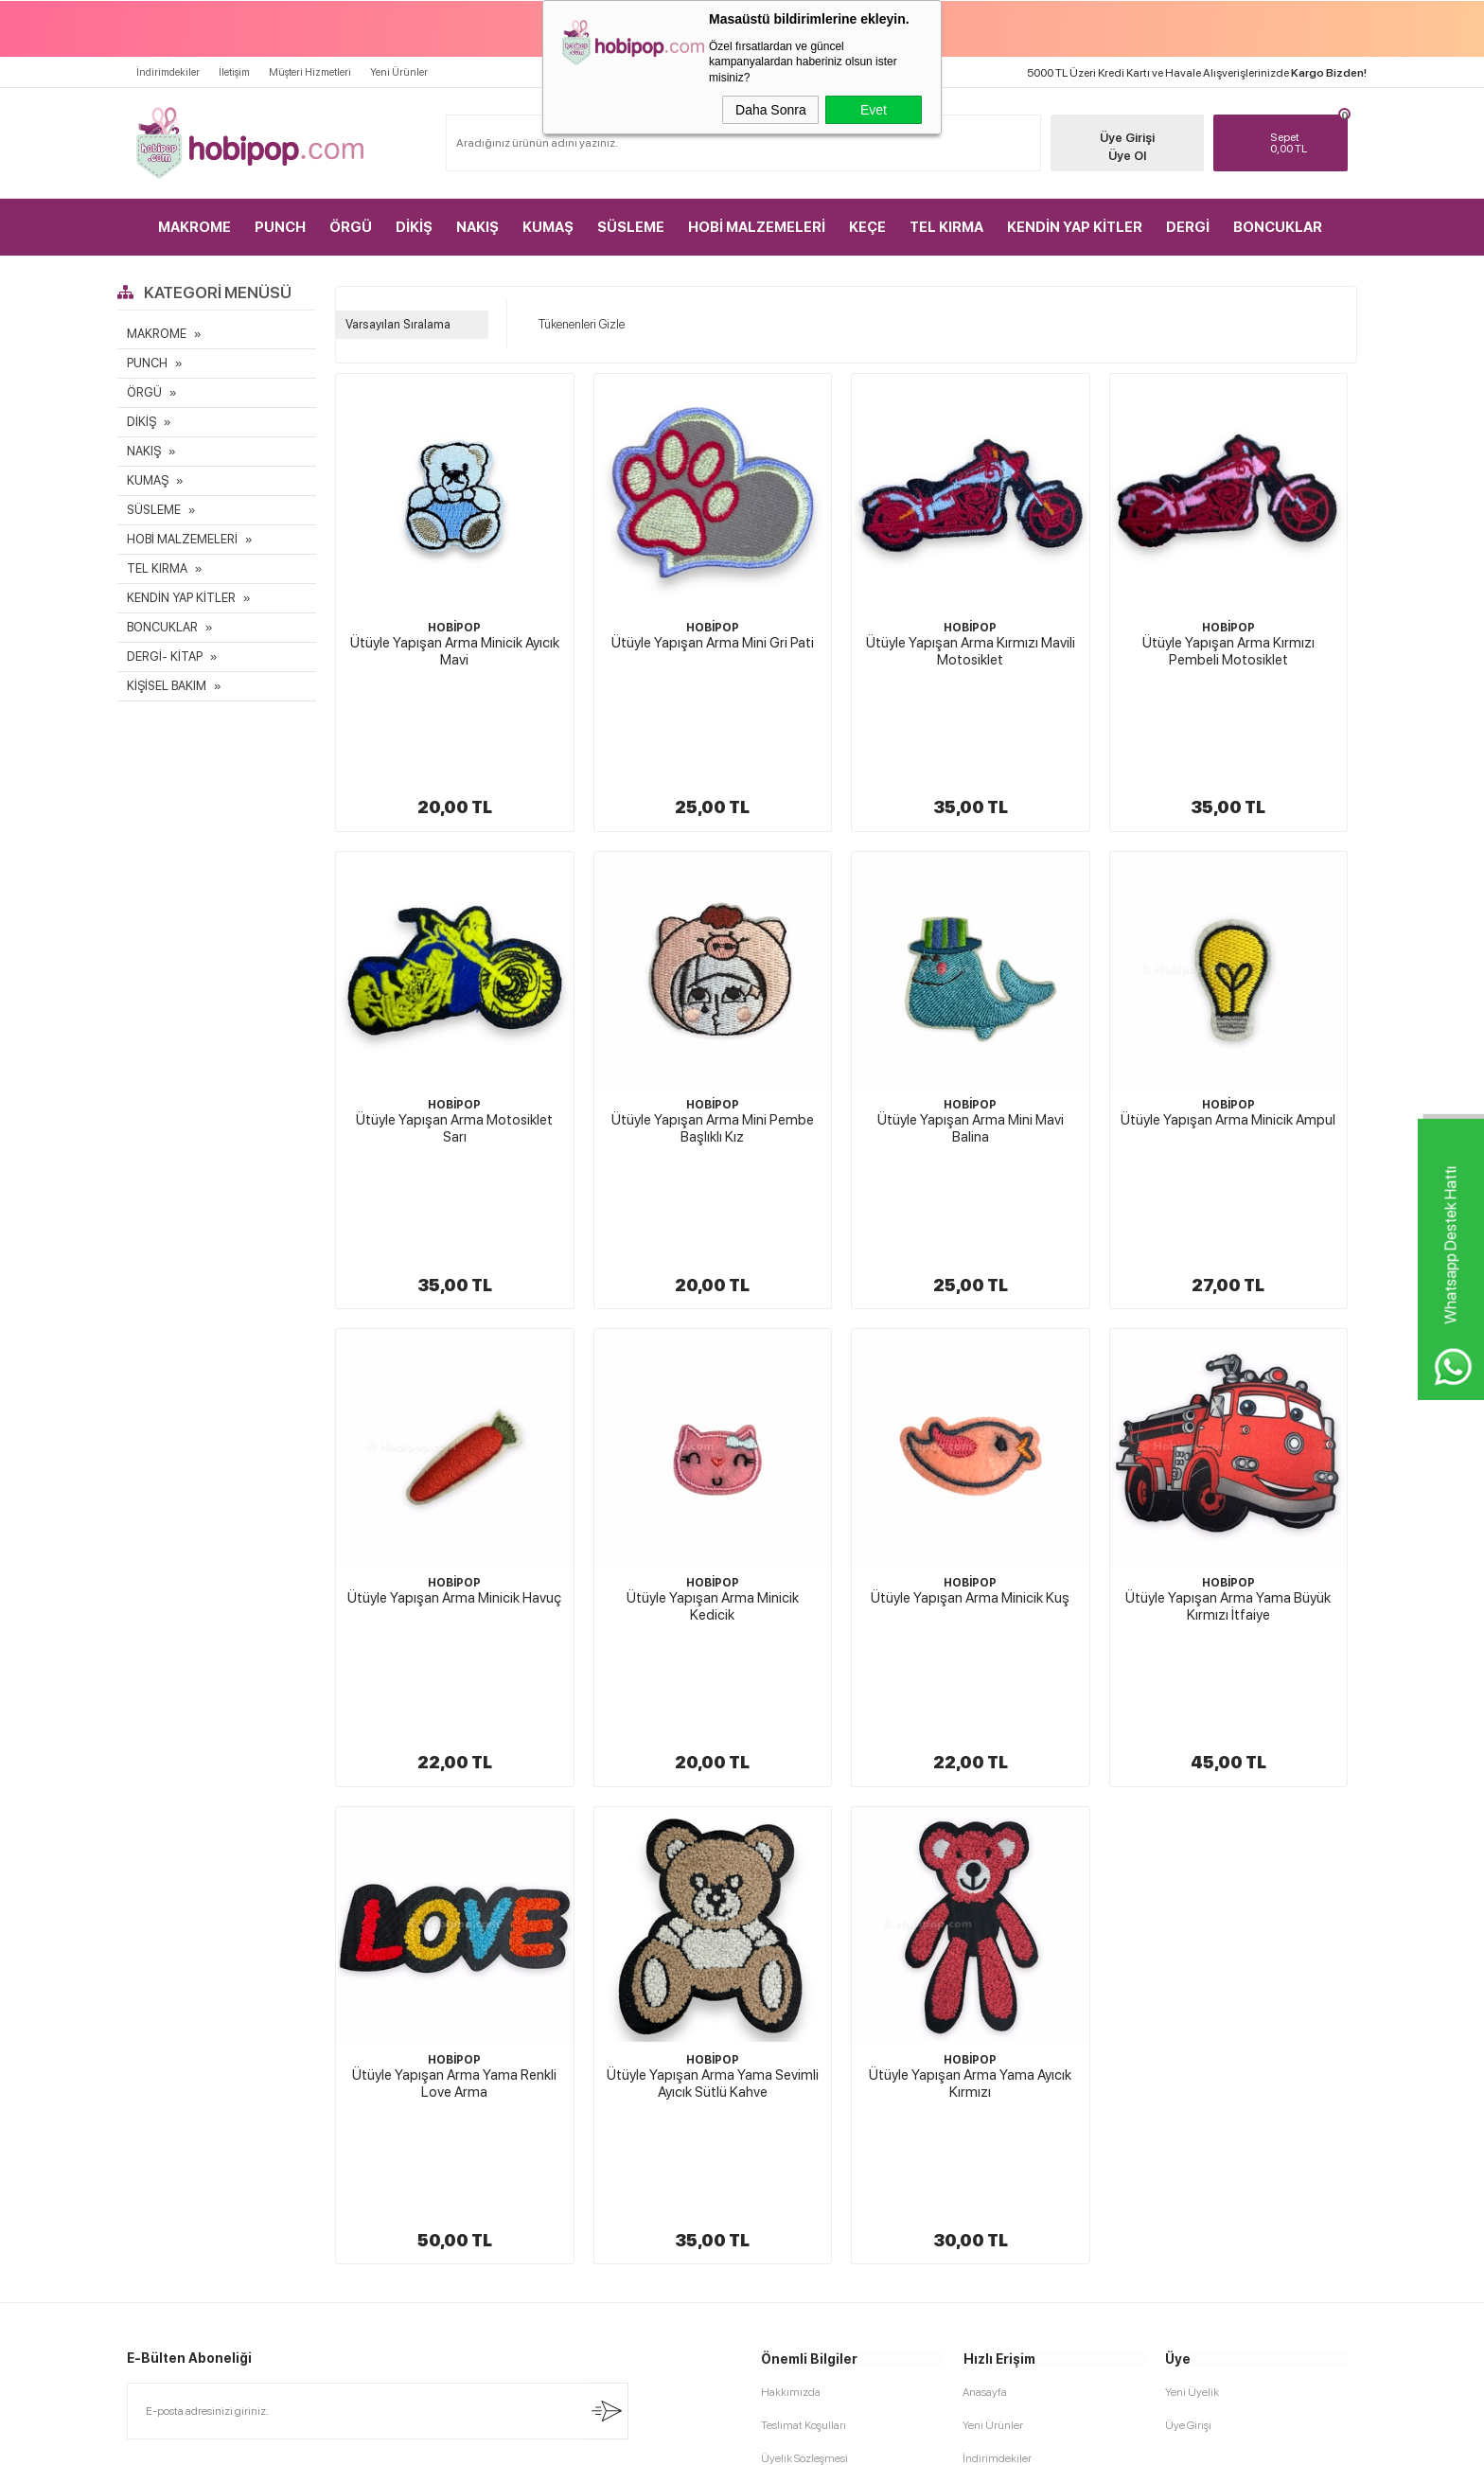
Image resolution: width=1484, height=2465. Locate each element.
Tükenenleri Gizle (575, 324)
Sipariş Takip (992, 2148)
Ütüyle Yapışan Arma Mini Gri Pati (712, 642)
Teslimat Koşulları (803, 2016)
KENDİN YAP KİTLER (1074, 227)
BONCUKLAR (1277, 227)
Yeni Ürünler (399, 72)
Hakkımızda (791, 1983)
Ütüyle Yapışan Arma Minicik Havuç (454, 1393)
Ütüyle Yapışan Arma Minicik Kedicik (713, 1402)
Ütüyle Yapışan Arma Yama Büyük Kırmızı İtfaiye (1228, 1402)
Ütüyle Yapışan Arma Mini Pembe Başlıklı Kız (712, 1026)
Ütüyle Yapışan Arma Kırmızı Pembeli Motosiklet (1228, 651)
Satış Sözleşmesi (800, 2082)
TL (1304, 143)
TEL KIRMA (946, 227)
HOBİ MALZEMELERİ (756, 227)
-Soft (647, 2441)
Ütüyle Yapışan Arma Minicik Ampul (1228, 1017)
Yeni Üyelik (1192, 1983)
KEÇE (867, 227)
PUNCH (280, 227)
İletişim (234, 72)
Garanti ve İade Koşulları (818, 2115)
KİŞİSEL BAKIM (166, 686)
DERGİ (1188, 227)
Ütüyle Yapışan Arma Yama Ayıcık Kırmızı (970, 1777)
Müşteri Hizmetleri (310, 72)
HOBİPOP (454, 627)
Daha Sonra (770, 109)
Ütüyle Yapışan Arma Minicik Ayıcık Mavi (454, 651)
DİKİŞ (414, 227)
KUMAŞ (548, 227)
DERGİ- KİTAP (165, 656)
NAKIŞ (477, 227)
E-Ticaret (691, 2441)
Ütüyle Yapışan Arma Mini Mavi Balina (970, 1026)
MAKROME (194, 227)
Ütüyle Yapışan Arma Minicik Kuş (970, 1393)
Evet (873, 109)
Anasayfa (985, 1983)
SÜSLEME (630, 227)
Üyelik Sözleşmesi (804, 2049)
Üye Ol (1126, 156)
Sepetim (983, 2115)
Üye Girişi (1126, 138)
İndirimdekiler (168, 72)
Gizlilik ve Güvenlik (807, 2148)
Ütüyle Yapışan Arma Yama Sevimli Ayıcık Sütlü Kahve (713, 1777)
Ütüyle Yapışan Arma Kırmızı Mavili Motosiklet (970, 651)
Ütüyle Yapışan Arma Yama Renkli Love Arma (454, 1777)
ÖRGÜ (350, 227)
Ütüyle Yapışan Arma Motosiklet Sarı (454, 1026)
